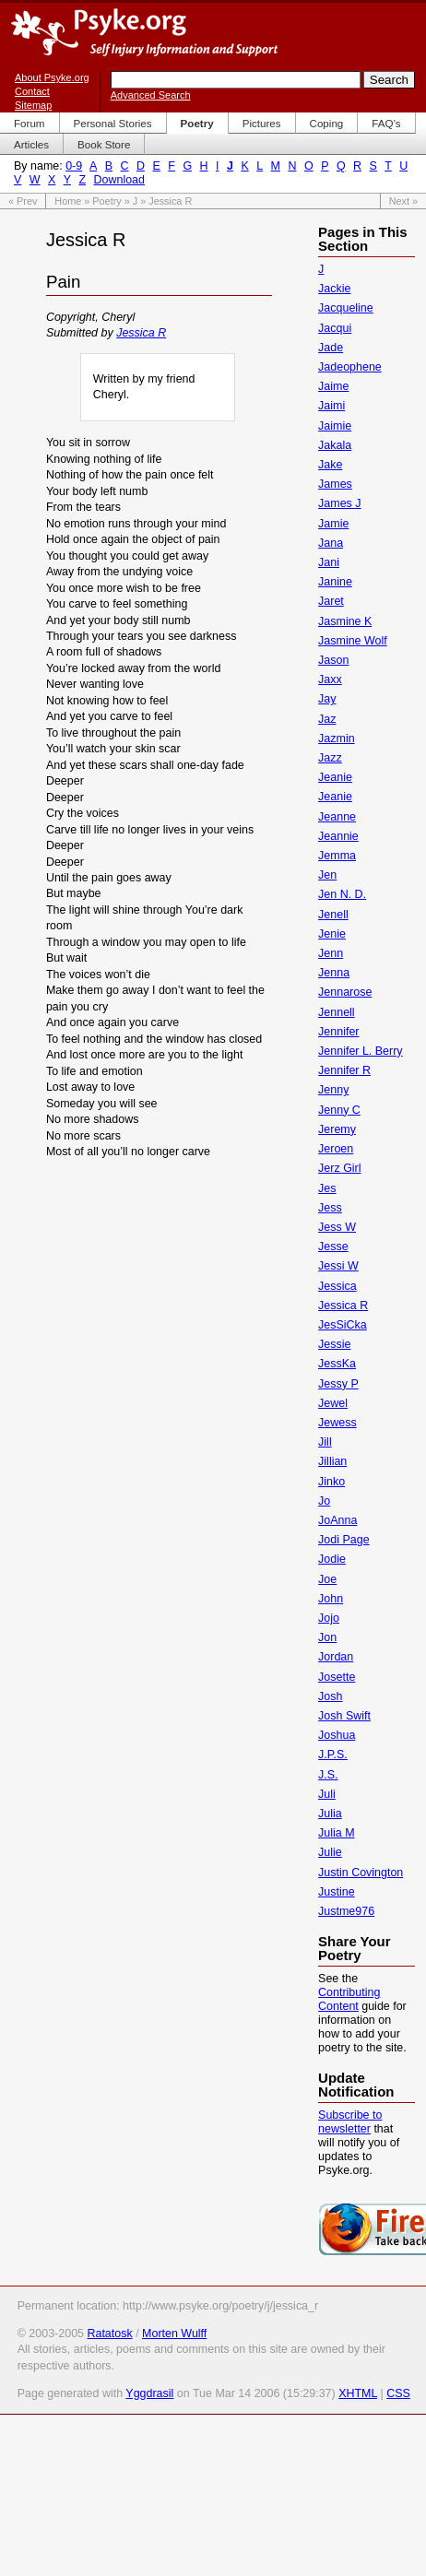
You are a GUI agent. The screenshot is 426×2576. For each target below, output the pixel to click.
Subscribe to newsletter (350, 2122)
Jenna (333, 972)
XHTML (357, 2393)
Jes (327, 1188)
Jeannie (338, 836)
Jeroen (335, 1148)
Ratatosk (109, 2333)
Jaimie (334, 425)
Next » (403, 201)
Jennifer (338, 1031)
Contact (32, 91)
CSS (398, 2393)
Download (119, 179)
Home (67, 201)
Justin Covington (360, 1872)
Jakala (334, 445)
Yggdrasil (149, 2393)
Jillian (332, 1461)
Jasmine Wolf (352, 640)
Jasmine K (345, 621)
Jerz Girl (339, 1168)
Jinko (331, 1481)
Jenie (332, 934)
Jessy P (338, 1383)
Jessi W (338, 1265)
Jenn (330, 953)
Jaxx (330, 679)
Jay (327, 698)
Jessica (337, 1286)
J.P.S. (333, 1754)
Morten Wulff (174, 2333)
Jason (333, 660)
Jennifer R (344, 1070)
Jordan (335, 1656)
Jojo (328, 1618)
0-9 (73, 166)
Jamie (333, 523)
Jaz (327, 719)
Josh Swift (344, 1715)
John (330, 1598)
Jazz (330, 757)
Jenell (333, 914)
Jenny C (339, 1110)
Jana (330, 543)
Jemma (337, 855)
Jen (327, 875)
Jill (325, 1442)
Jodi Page (343, 1539)
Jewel (333, 1403)
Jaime (333, 386)
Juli (327, 1794)
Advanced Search (151, 94)
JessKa (337, 1363)
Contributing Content (349, 1999)
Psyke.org (144, 32)
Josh (330, 1696)
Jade (330, 347)
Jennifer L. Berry (360, 1051)
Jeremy (337, 1129)
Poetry (106, 201)
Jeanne (337, 816)
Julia (330, 1813)
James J (339, 503)
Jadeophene (350, 366)
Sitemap (33, 105)
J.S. (327, 1774)
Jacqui (334, 328)
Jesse (333, 1246)
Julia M (336, 1832)
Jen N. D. (342, 894)
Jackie (334, 288)
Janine (335, 581)
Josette (336, 1677)
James (335, 484)
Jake (330, 464)
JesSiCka (342, 1324)
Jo (324, 1501)
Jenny (333, 1089)
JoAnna (337, 1520)
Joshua (336, 1735)
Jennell (336, 1012)
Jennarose (345, 992)
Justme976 (346, 1911)
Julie (330, 1852)
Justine (336, 1891)
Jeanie (335, 777)
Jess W (337, 1227)
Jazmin (336, 738)
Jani (328, 562)
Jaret (331, 601)
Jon (327, 1637)
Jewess (337, 1422)
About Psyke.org (52, 77)
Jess (330, 1207)
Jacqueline (345, 307)
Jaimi (331, 405)
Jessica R (141, 332)
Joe (327, 1579)
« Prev (22, 201)
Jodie (332, 1559)
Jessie (334, 1344)
